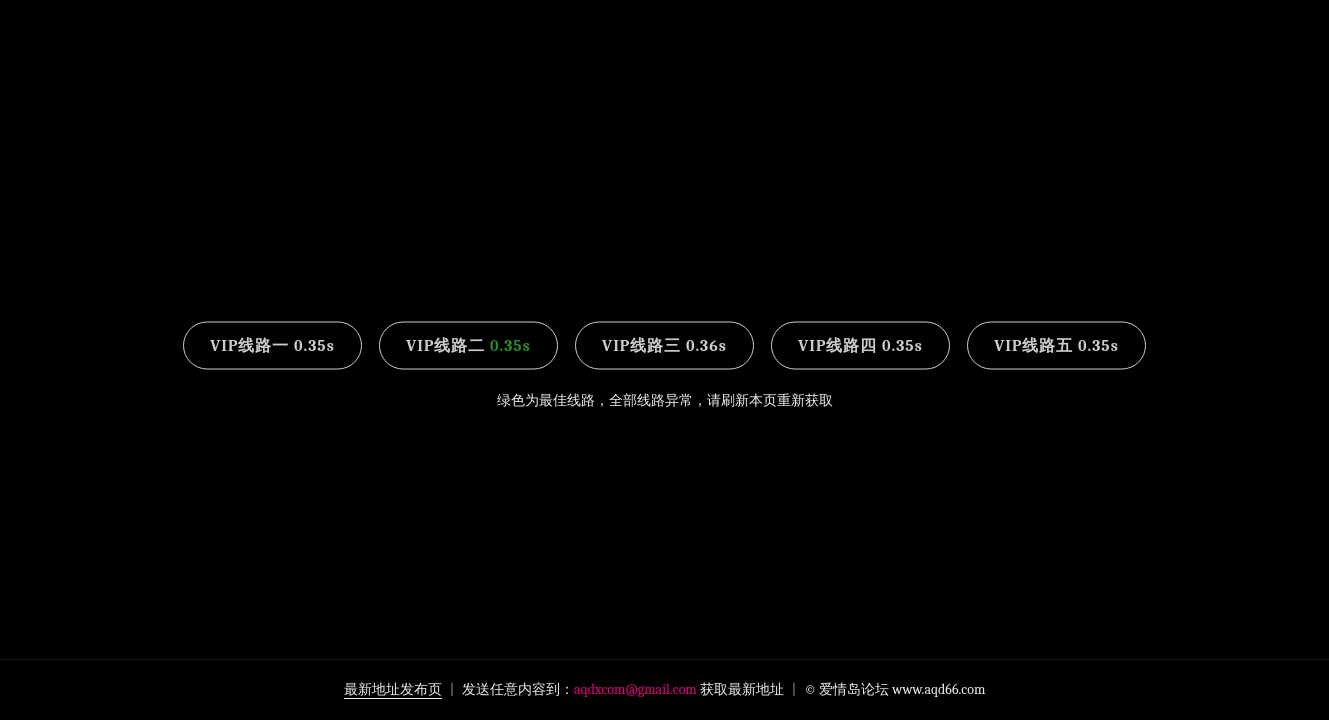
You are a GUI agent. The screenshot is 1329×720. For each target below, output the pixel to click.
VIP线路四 (860, 346)
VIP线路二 (468, 346)
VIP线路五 (1056, 346)
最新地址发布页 (393, 689)
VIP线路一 (272, 346)
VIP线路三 (664, 346)
